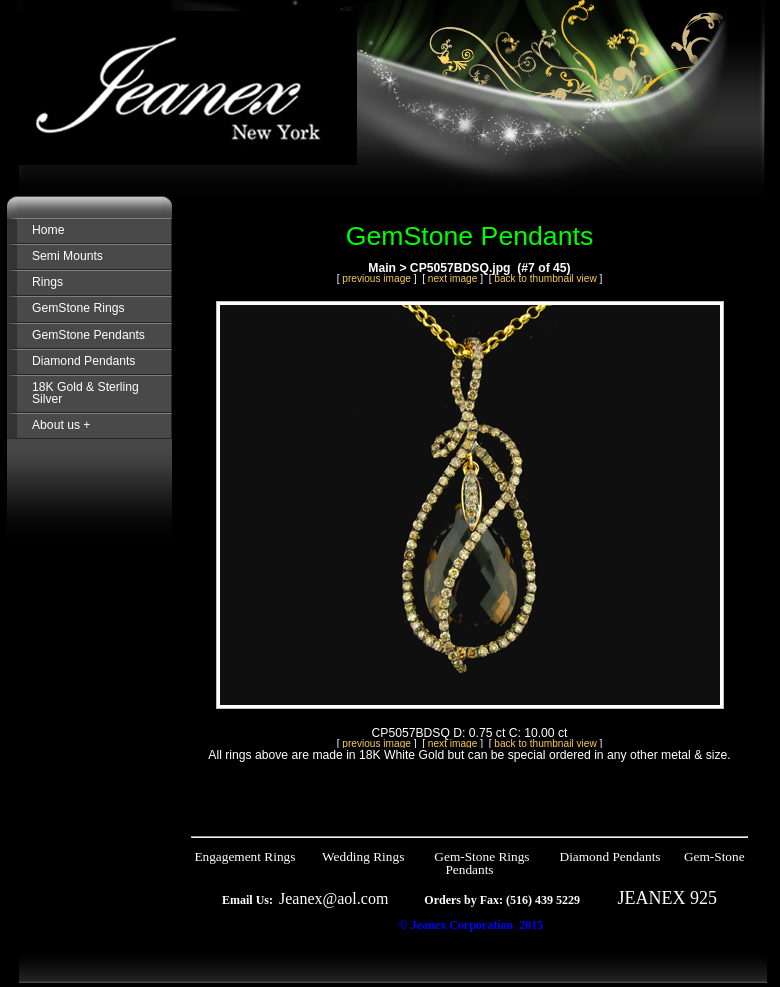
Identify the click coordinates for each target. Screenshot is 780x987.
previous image (376, 278)
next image (453, 278)
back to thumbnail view (545, 278)
